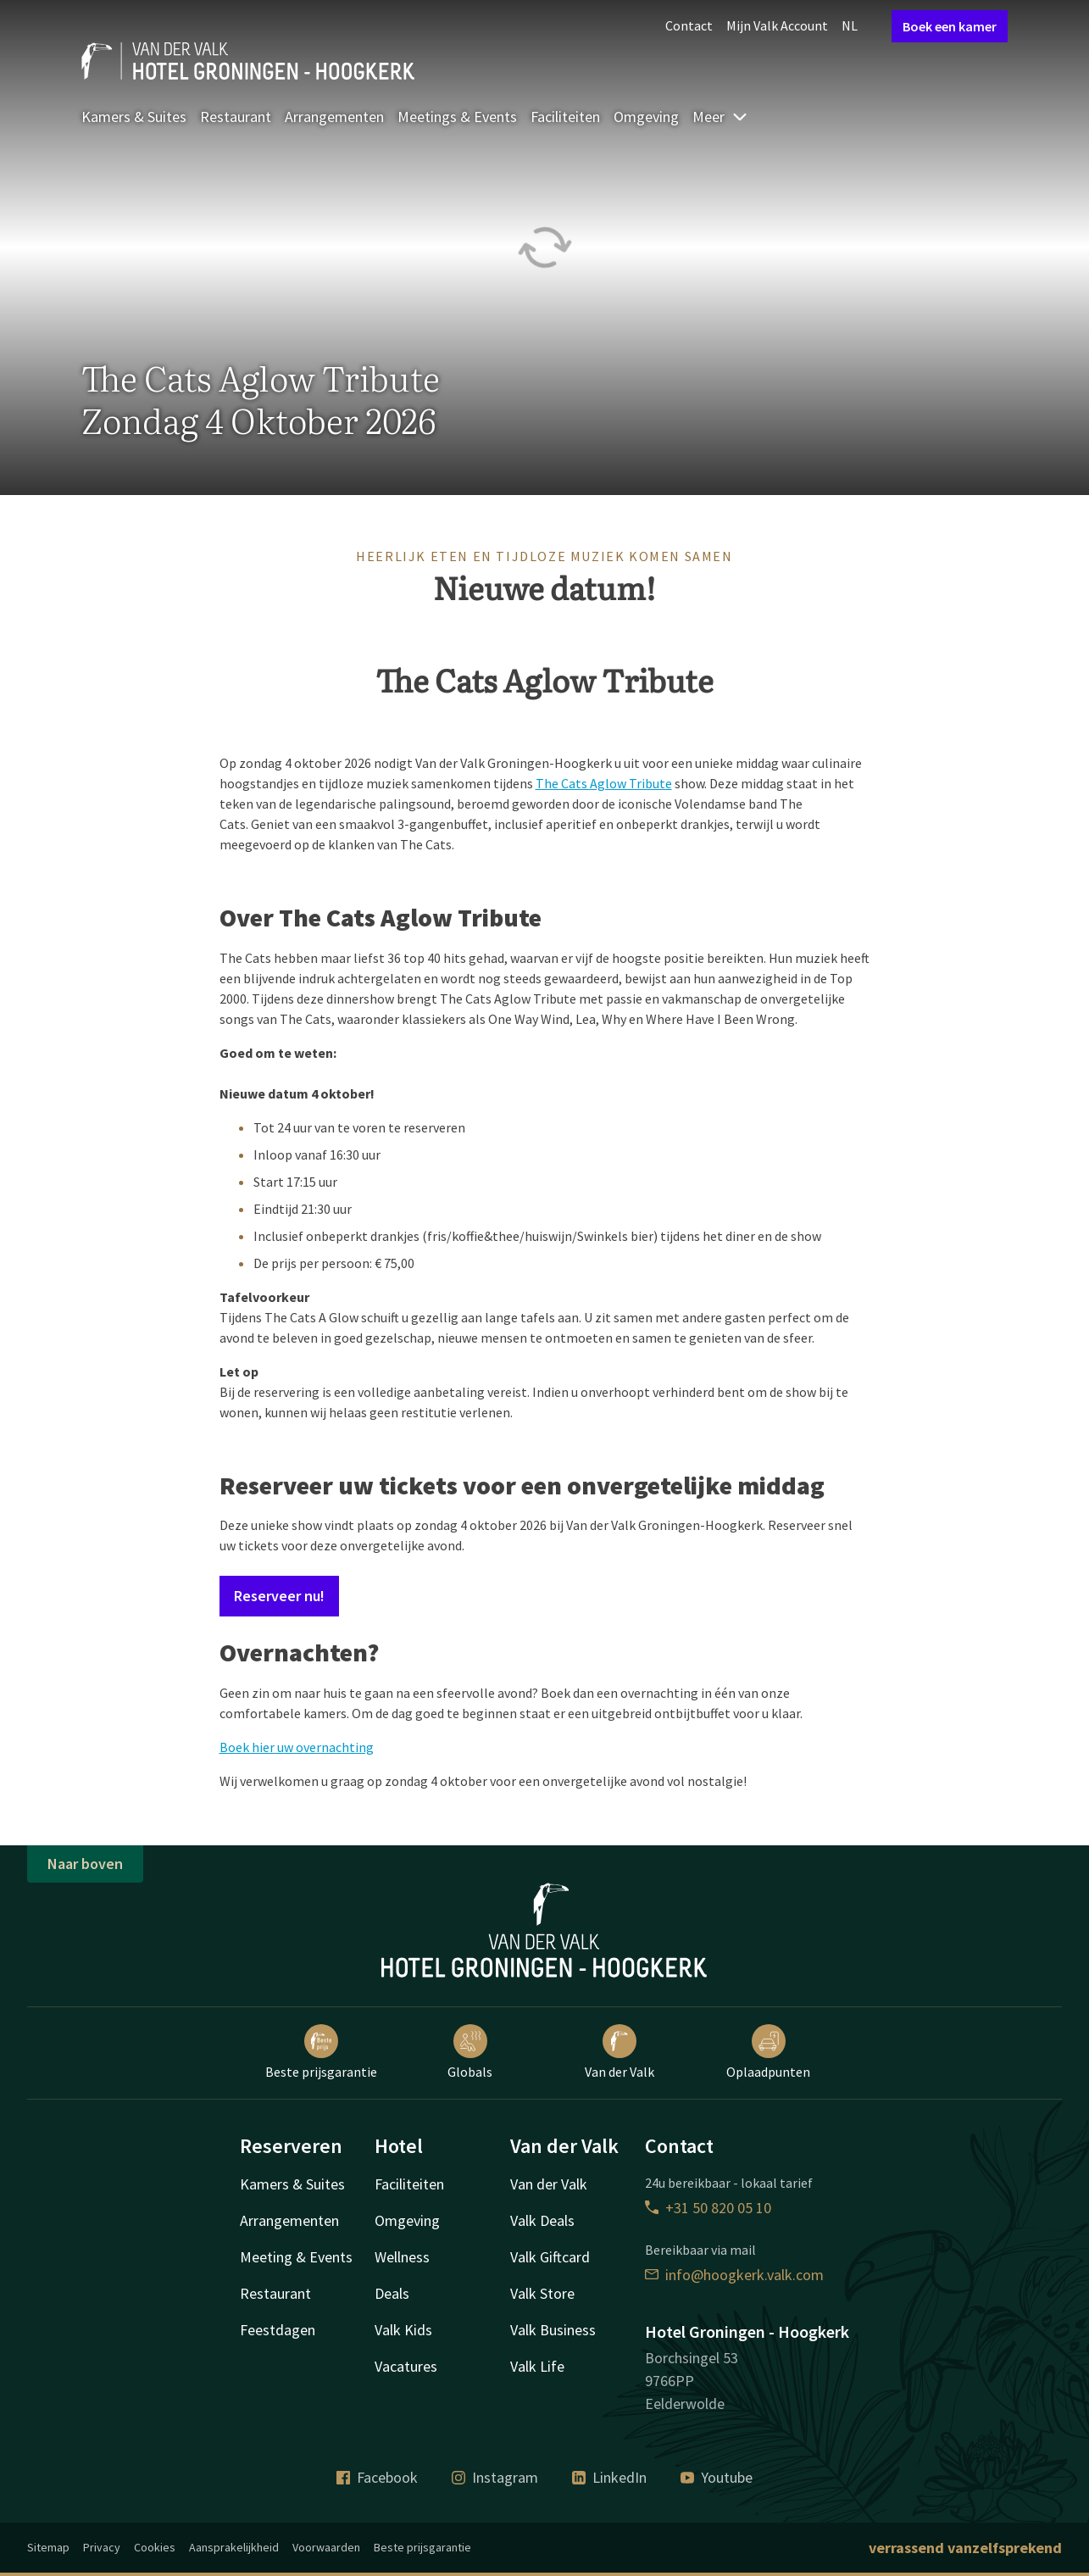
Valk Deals (542, 2220)
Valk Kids (403, 2330)
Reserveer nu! (279, 1595)
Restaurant (235, 116)
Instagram (495, 2477)
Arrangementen (334, 116)
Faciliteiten (565, 116)
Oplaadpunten (768, 2052)
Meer (720, 116)
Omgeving (646, 116)
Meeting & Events (296, 2257)
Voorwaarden (326, 2547)
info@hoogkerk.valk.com (734, 2274)
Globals (469, 2052)
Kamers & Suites (133, 116)
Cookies (154, 2547)
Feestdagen (277, 2330)
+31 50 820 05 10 (708, 2207)
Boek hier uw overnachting (296, 1747)
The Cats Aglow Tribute (604, 783)
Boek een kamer (950, 26)
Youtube (717, 2477)
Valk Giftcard (550, 2257)
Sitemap (48, 2547)
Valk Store (542, 2293)
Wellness (402, 2257)
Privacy (101, 2547)
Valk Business (553, 2330)
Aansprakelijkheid (234, 2547)
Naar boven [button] (85, 1863)
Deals (392, 2293)
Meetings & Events (457, 116)
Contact (689, 25)
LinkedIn (609, 2477)
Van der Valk (619, 2052)
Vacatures (406, 2366)
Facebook (377, 2477)
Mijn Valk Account (777, 25)
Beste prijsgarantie (321, 2052)
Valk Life (537, 2366)
